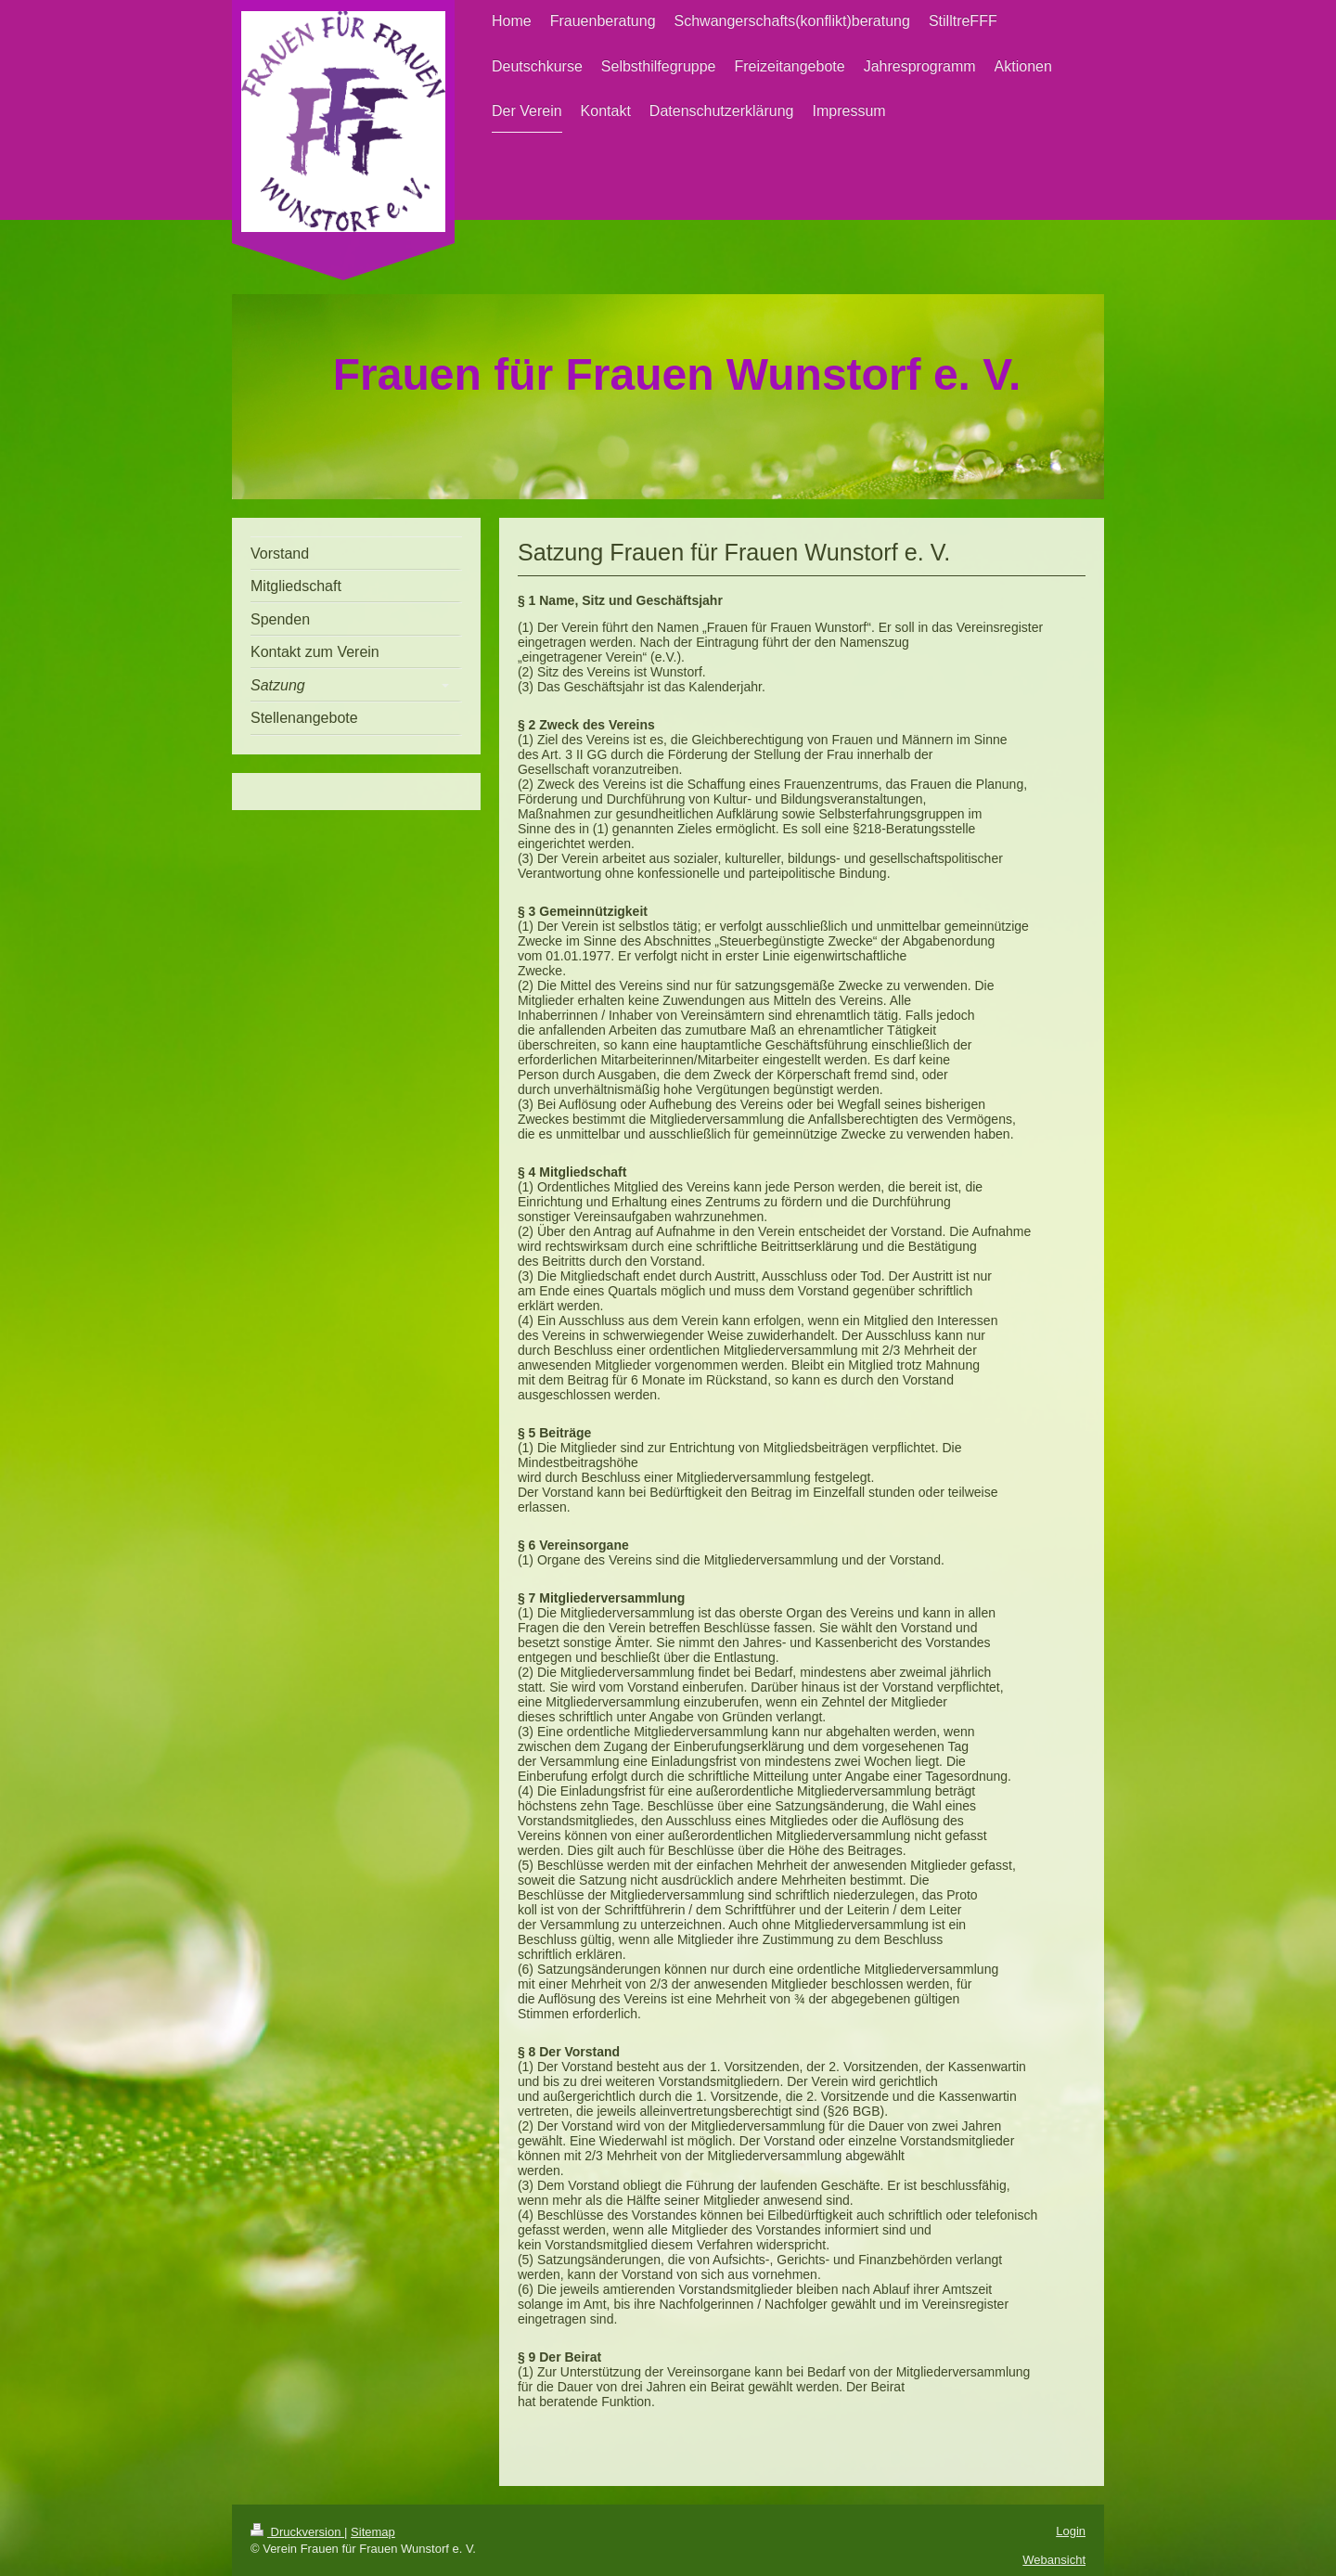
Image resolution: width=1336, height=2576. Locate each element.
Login (1071, 2531)
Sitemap (373, 2532)
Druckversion (297, 2532)
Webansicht (1054, 2560)
